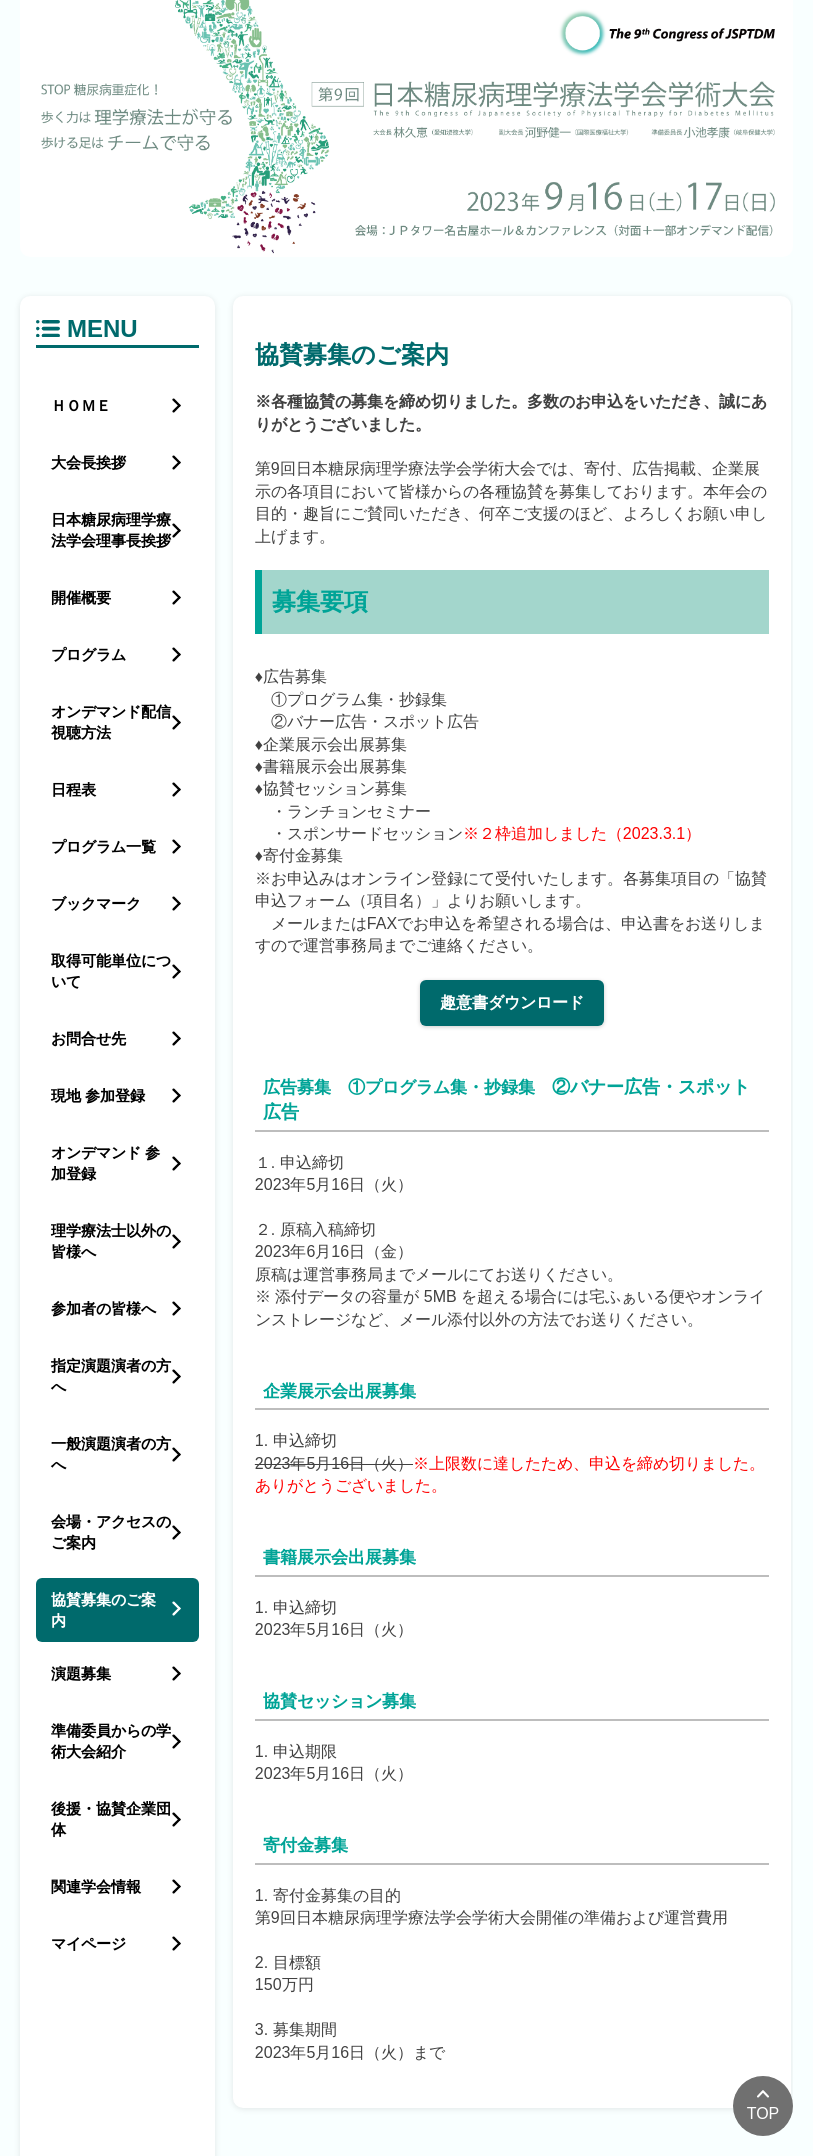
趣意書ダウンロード (512, 1002)
